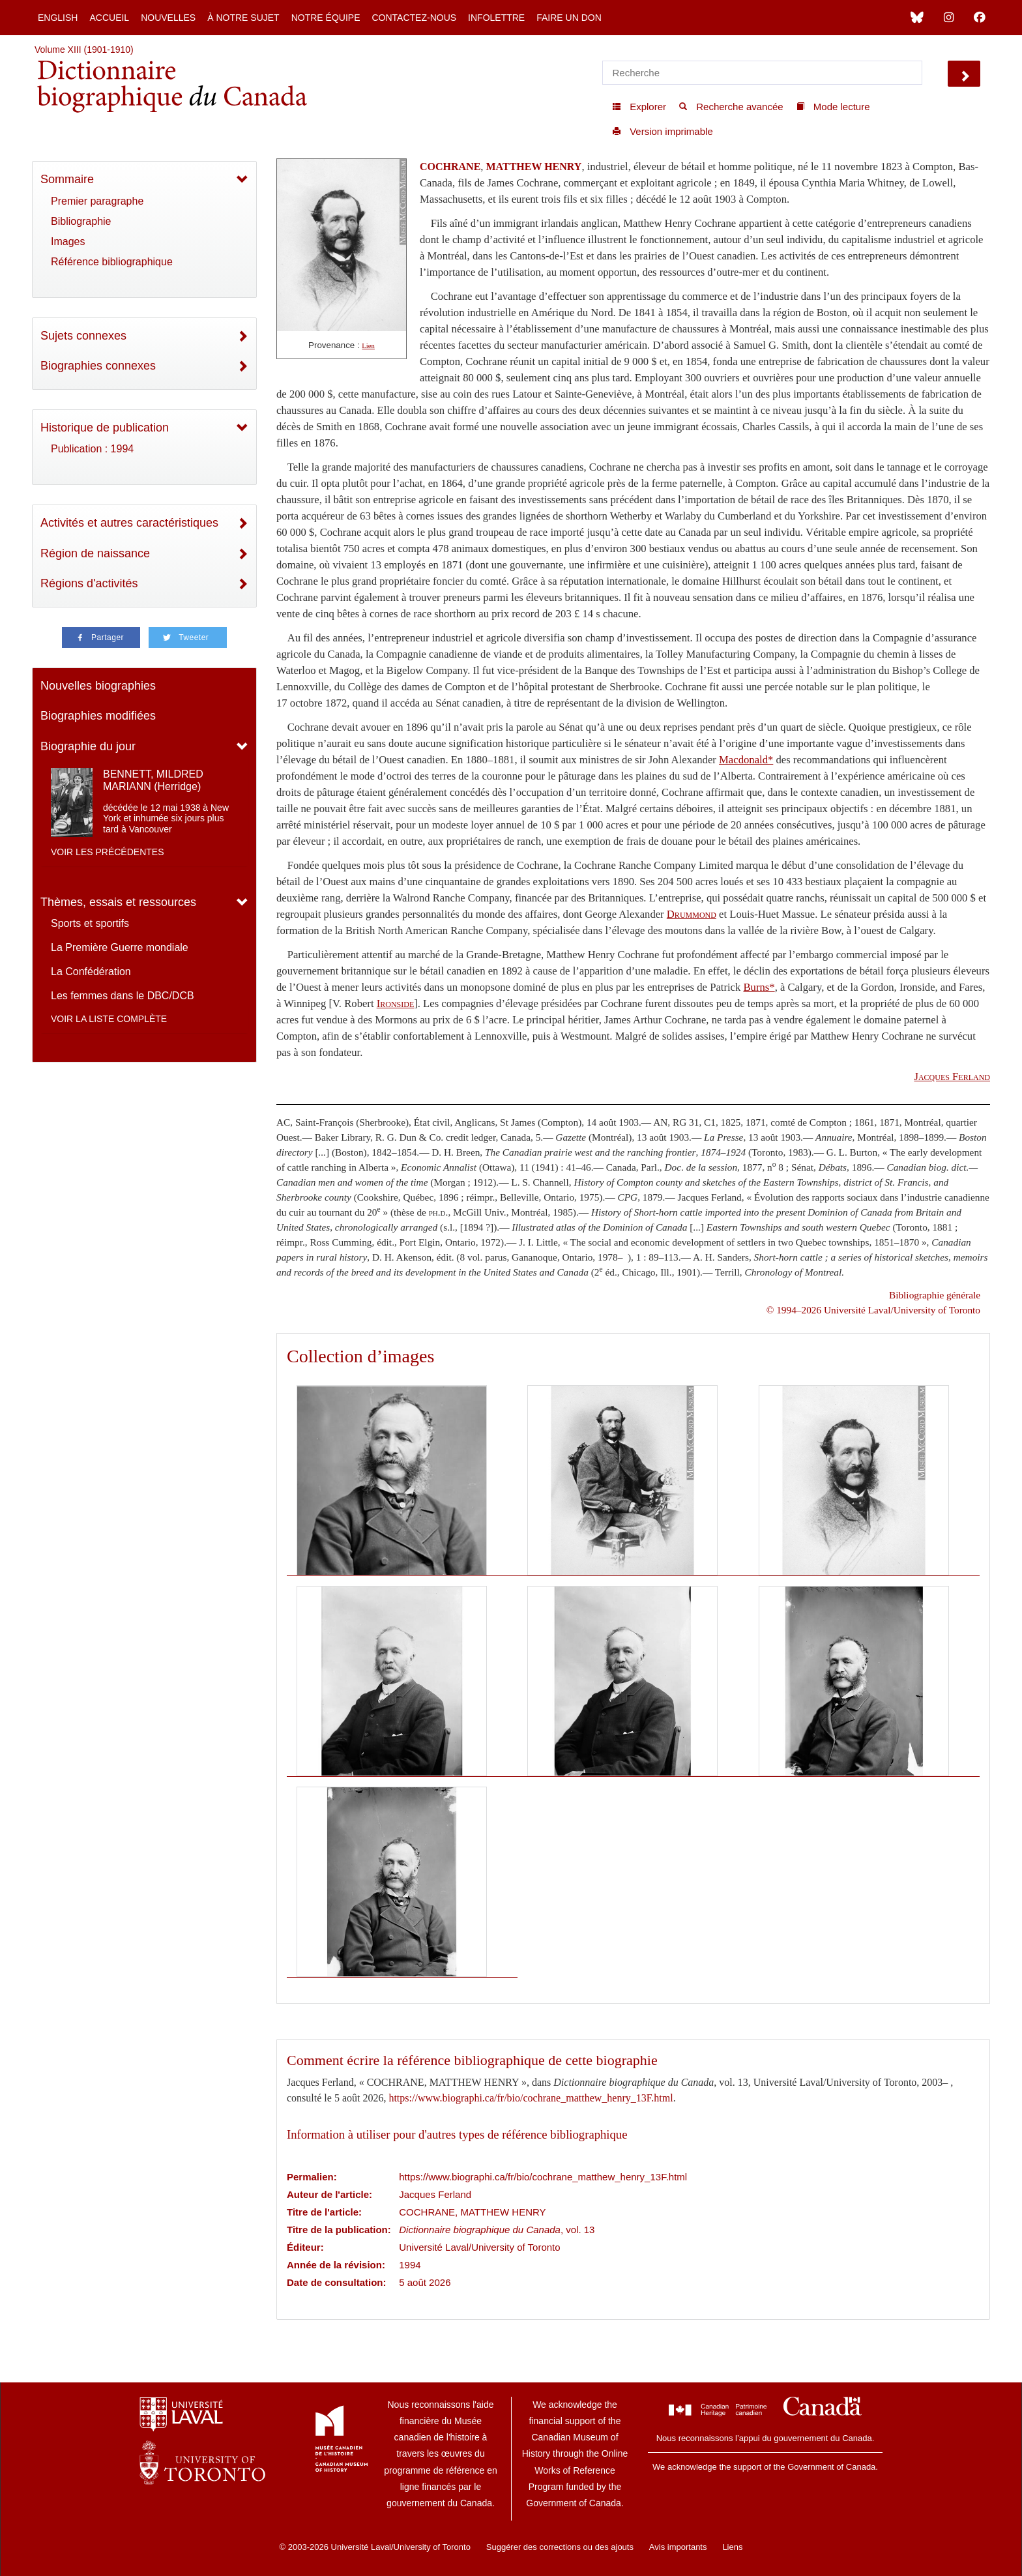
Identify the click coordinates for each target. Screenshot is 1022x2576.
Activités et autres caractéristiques (129, 522)
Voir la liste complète (109, 1019)
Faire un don (569, 17)
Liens (732, 2547)
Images (68, 241)
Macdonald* (746, 760)
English (58, 17)
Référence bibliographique (112, 261)
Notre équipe (325, 17)
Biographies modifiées (98, 715)
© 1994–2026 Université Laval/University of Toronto (873, 1309)
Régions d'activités (89, 583)
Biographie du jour (88, 746)
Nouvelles (168, 17)
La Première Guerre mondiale (119, 947)
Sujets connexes (83, 335)
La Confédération (91, 971)
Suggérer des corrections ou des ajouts (560, 2547)
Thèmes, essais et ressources (118, 902)
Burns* (759, 987)
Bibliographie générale (934, 1294)
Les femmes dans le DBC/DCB (122, 995)
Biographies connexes (98, 365)
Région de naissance (95, 553)
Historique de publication (104, 427)
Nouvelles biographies (98, 685)
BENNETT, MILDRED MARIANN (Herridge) (153, 780)
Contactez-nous (414, 17)
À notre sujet (243, 17)
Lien (368, 345)
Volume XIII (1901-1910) (84, 49)
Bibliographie (81, 221)
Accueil (109, 17)
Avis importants (678, 2547)
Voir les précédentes (107, 852)
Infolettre (496, 17)
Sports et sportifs (90, 923)
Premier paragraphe (97, 201)
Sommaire (67, 179)
